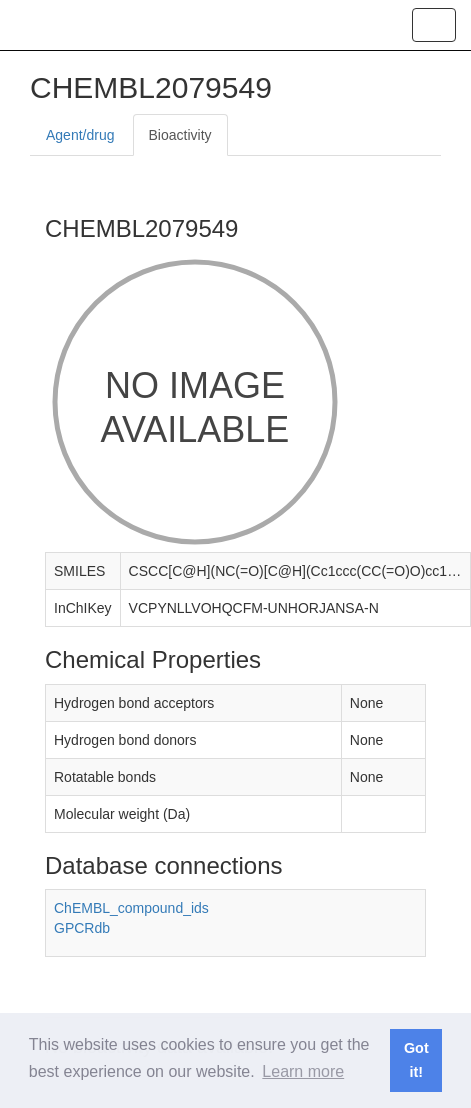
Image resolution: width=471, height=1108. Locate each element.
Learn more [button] (303, 1071)
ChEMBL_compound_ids (131, 908)
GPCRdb (82, 928)
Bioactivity (180, 135)
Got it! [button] (416, 1060)
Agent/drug (80, 135)
